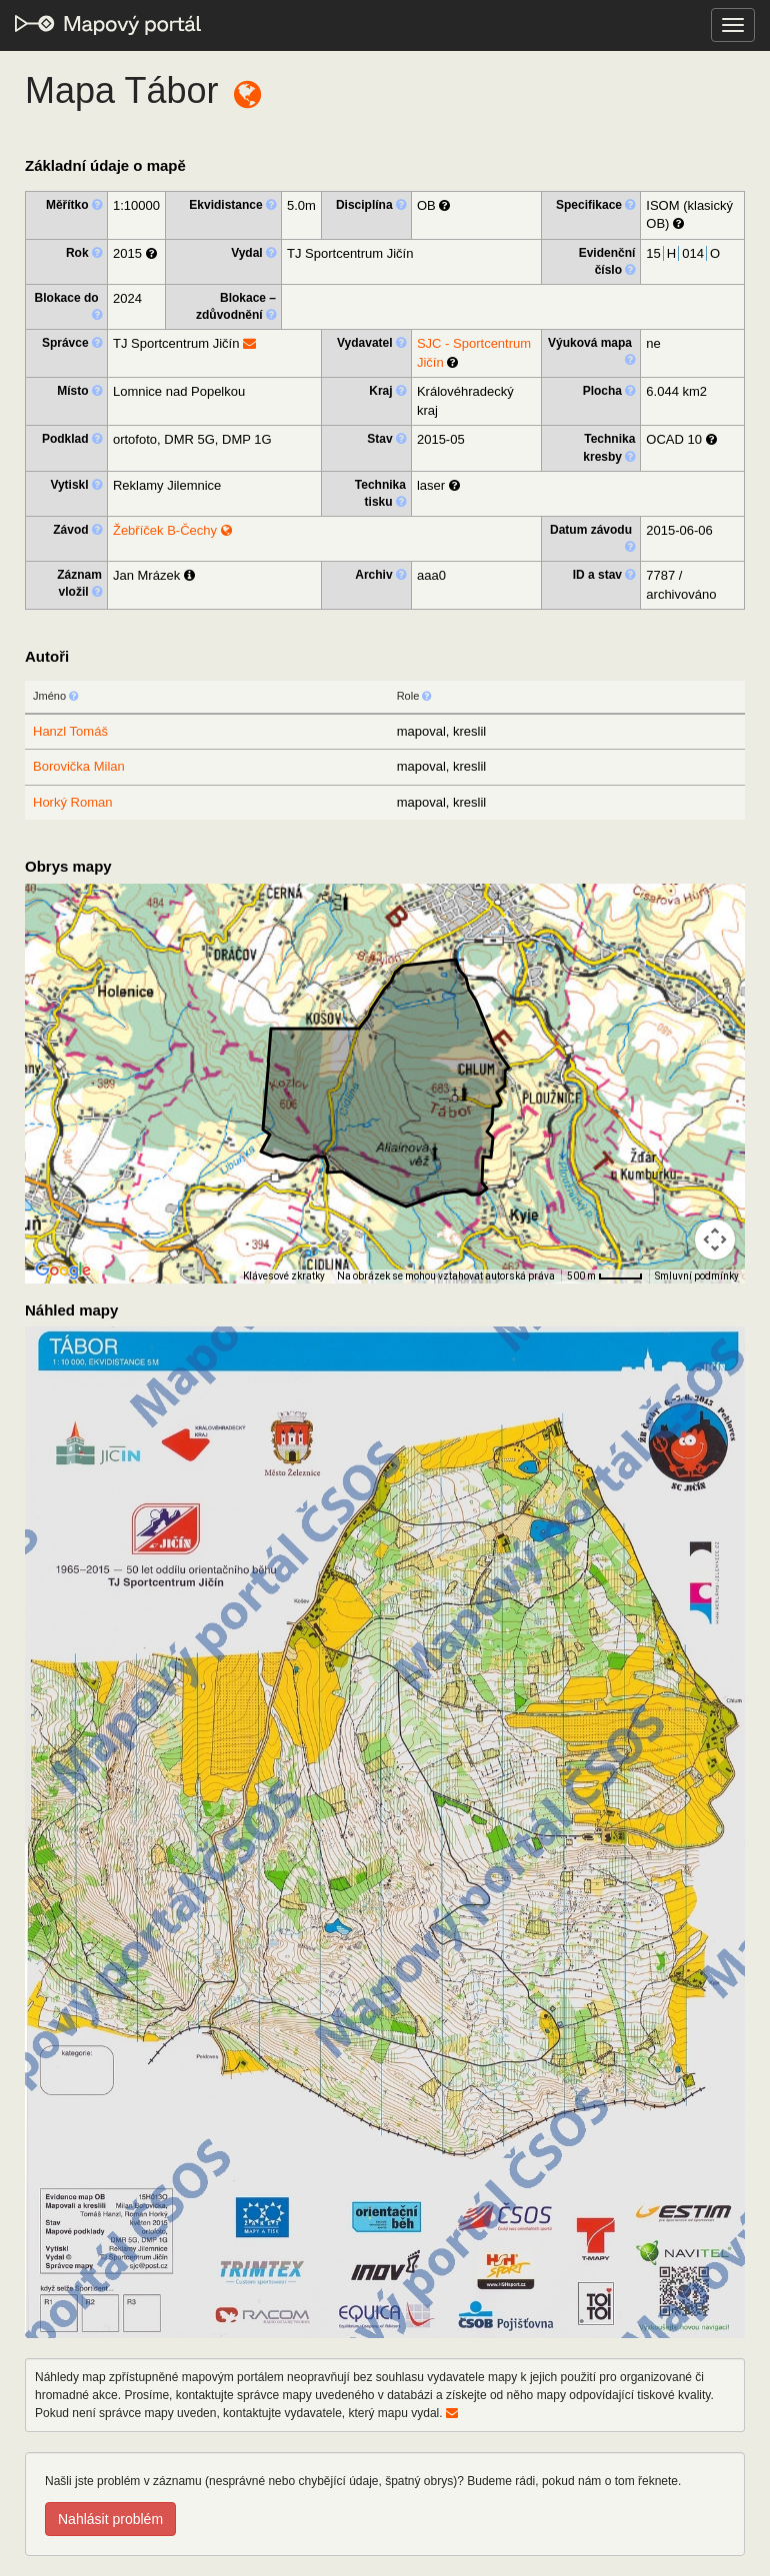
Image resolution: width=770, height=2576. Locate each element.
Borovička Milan (79, 766)
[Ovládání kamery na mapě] (715, 1240)
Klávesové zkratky (284, 1276)
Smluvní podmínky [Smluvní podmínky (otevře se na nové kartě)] (697, 1276)
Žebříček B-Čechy (172, 530)
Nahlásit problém (110, 2519)
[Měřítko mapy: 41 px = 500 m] (605, 1277)
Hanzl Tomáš (70, 731)
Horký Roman (72, 802)
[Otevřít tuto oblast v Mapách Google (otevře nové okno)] (63, 1271)
